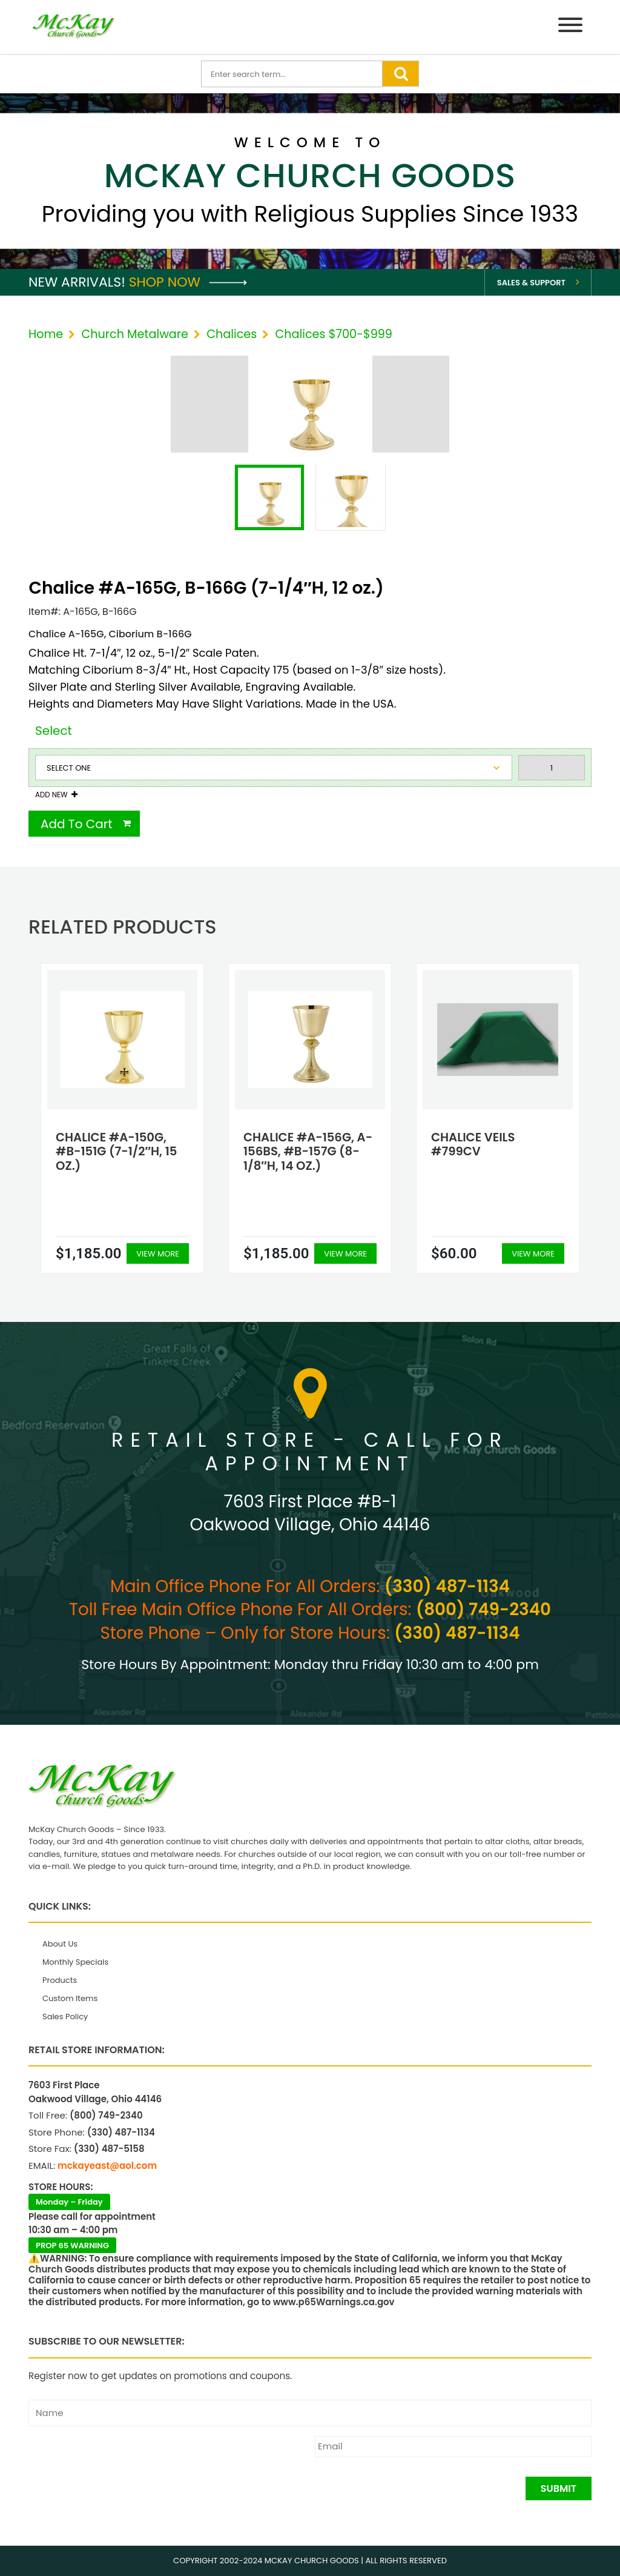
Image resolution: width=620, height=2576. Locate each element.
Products (59, 1980)
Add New (51, 795)
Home (45, 334)
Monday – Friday (69, 2202)
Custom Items (69, 1998)
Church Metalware (134, 334)
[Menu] (570, 26)
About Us (60, 1944)
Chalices (231, 334)
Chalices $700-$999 (333, 334)
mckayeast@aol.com (107, 2165)
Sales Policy (65, 2016)
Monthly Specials (75, 1962)
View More (157, 1254)
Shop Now (188, 282)
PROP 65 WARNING (72, 2245)
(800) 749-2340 (483, 1609)
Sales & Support (531, 282)
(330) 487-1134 (447, 1586)
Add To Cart (77, 823)
